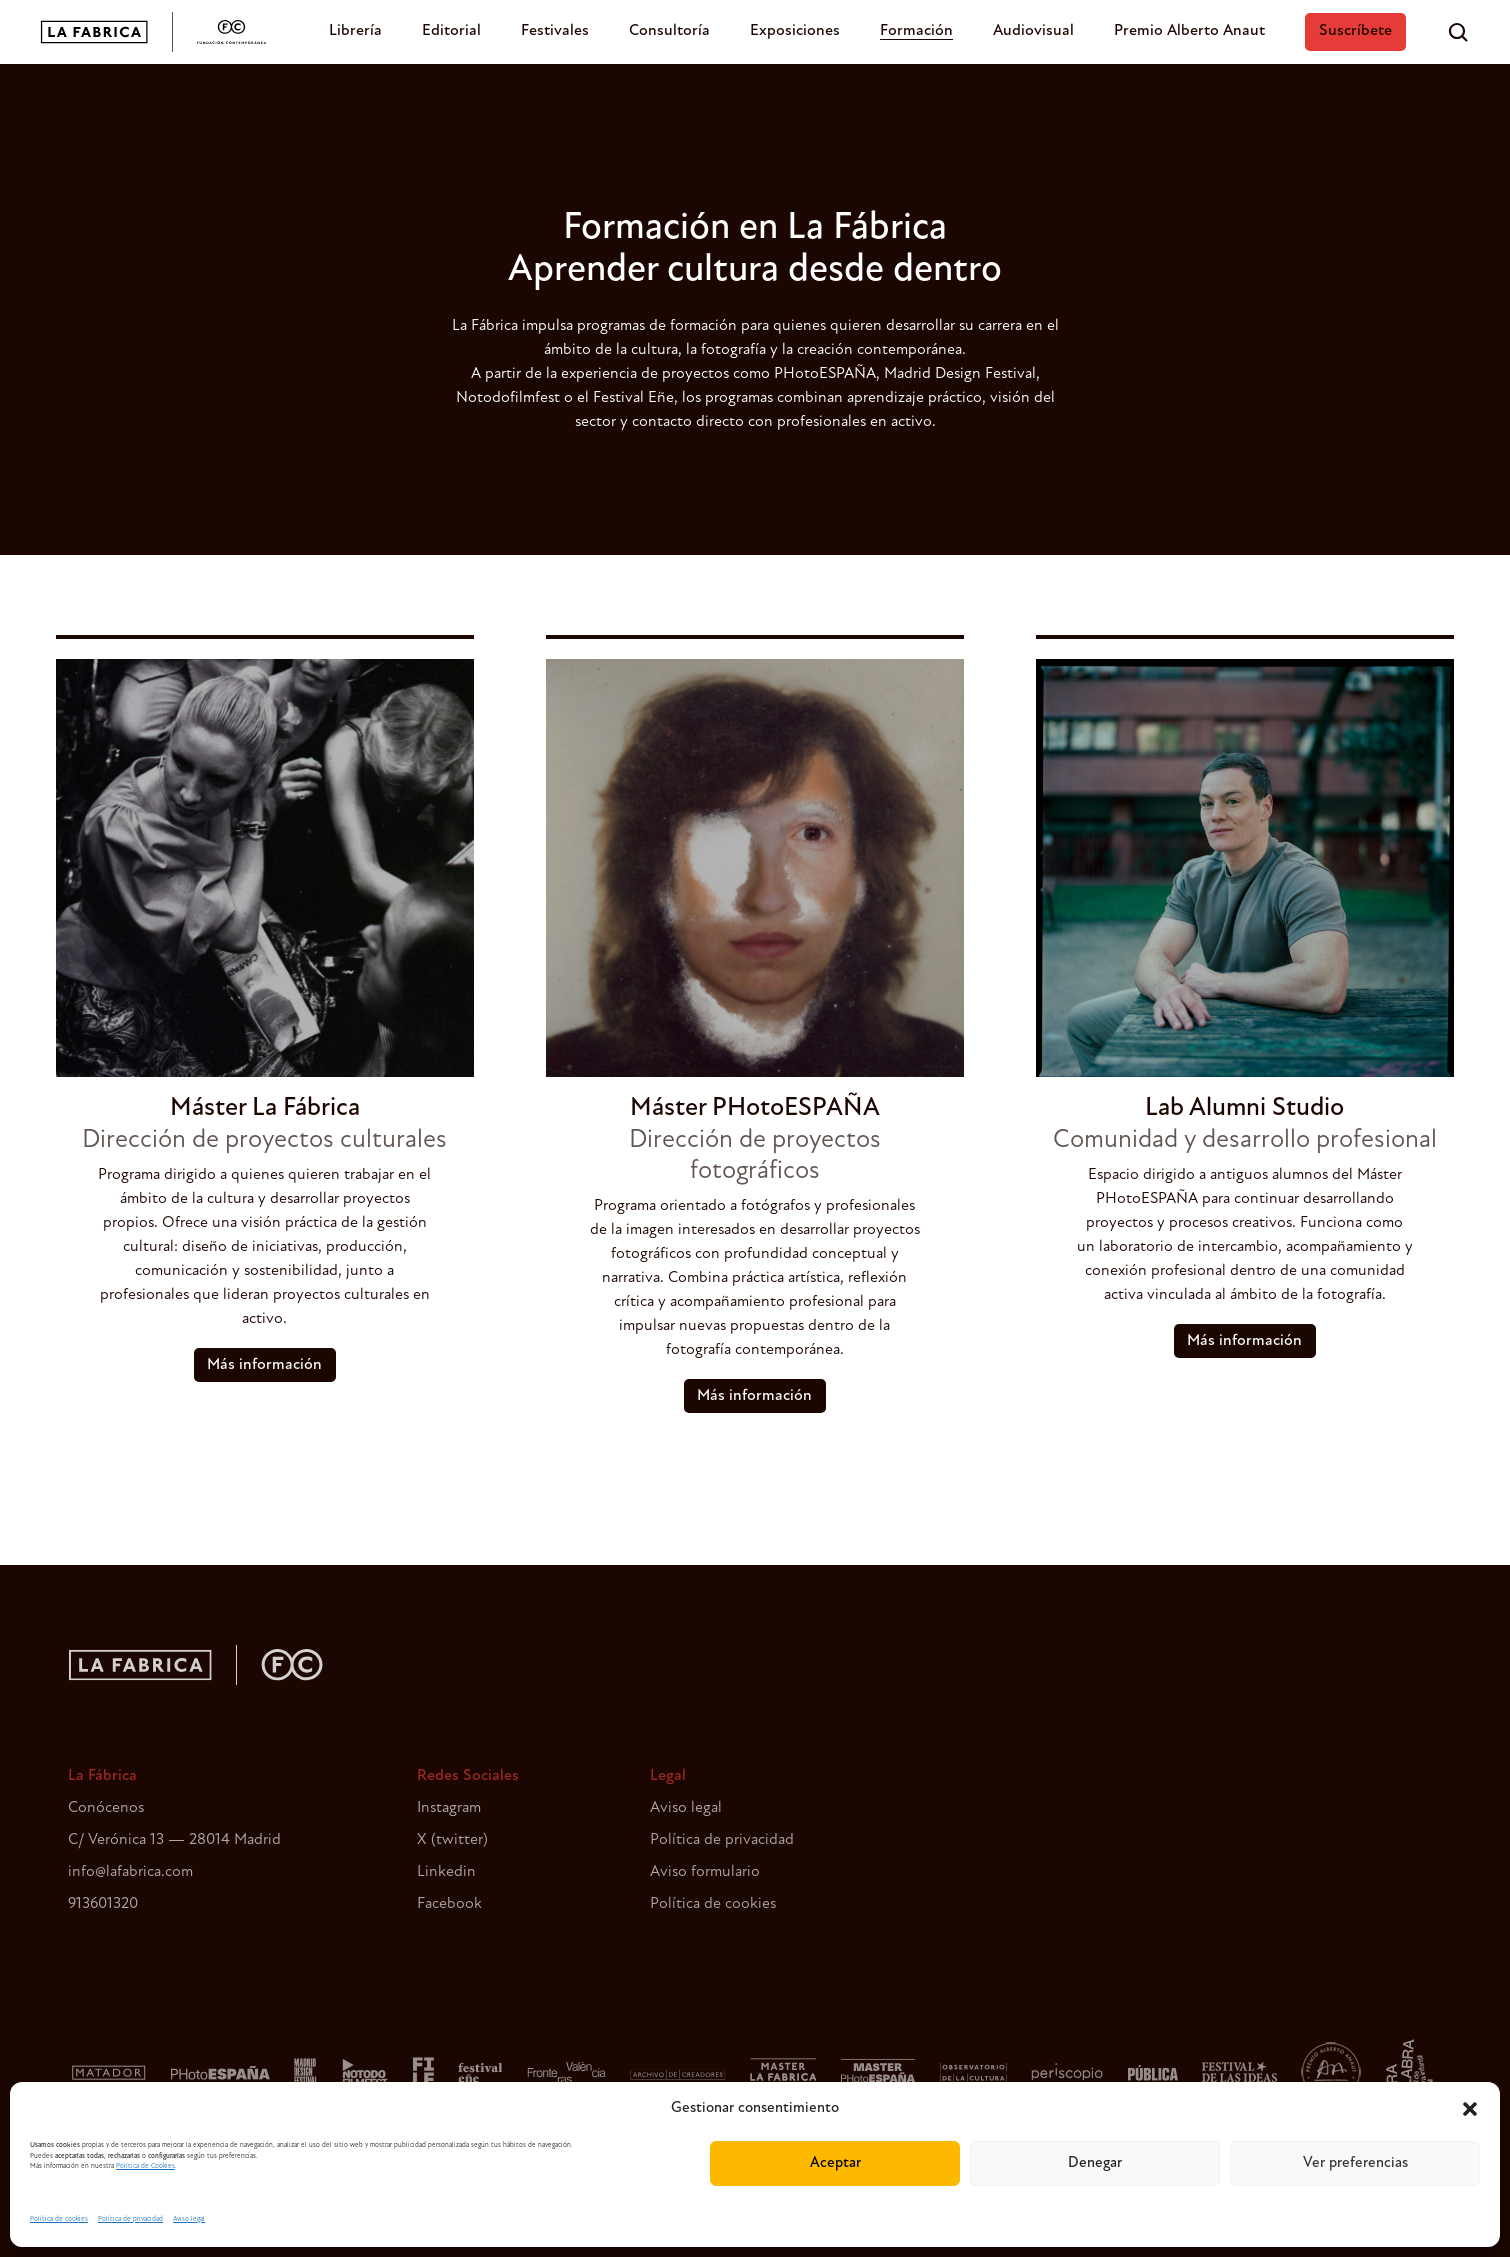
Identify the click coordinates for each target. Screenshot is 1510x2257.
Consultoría (669, 31)
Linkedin (446, 1872)
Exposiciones (795, 31)
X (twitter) (452, 1840)
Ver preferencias (1355, 2163)
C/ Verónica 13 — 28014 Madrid (174, 1840)
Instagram (449, 1808)
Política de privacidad (130, 2219)
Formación (916, 31)
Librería (355, 31)
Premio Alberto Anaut (1189, 31)
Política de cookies (59, 2219)
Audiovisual (1033, 31)
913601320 (103, 1904)
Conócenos (106, 1808)
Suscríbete (1355, 31)
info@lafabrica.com (130, 1872)
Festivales (555, 31)
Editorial (451, 31)
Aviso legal (189, 2219)
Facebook (449, 1904)
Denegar (1095, 2163)
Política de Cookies (145, 2166)
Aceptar (835, 2163)
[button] (1470, 2109)
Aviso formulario (705, 1872)
